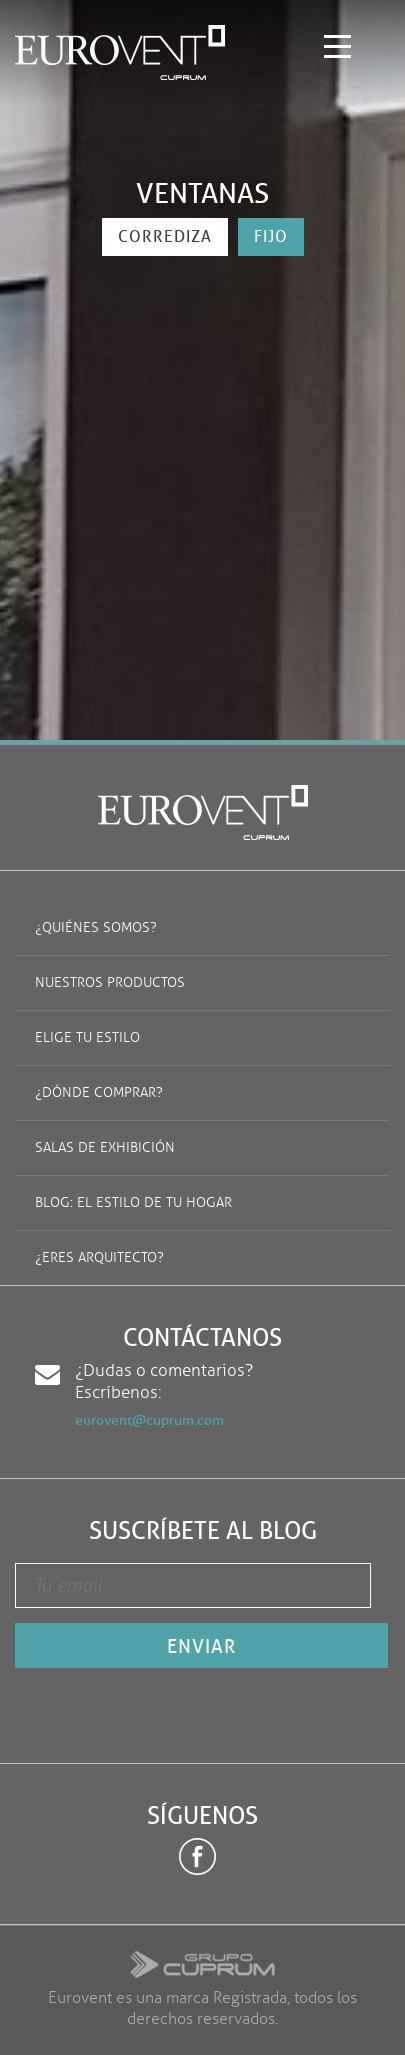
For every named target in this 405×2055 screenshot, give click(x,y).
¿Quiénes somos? (96, 927)
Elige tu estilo (87, 1037)
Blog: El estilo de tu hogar (133, 1202)
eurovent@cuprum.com (149, 1420)
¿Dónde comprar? (99, 1092)
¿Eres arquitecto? (99, 1257)
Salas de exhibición (105, 1147)
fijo (271, 236)
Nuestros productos (110, 982)
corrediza (165, 236)
